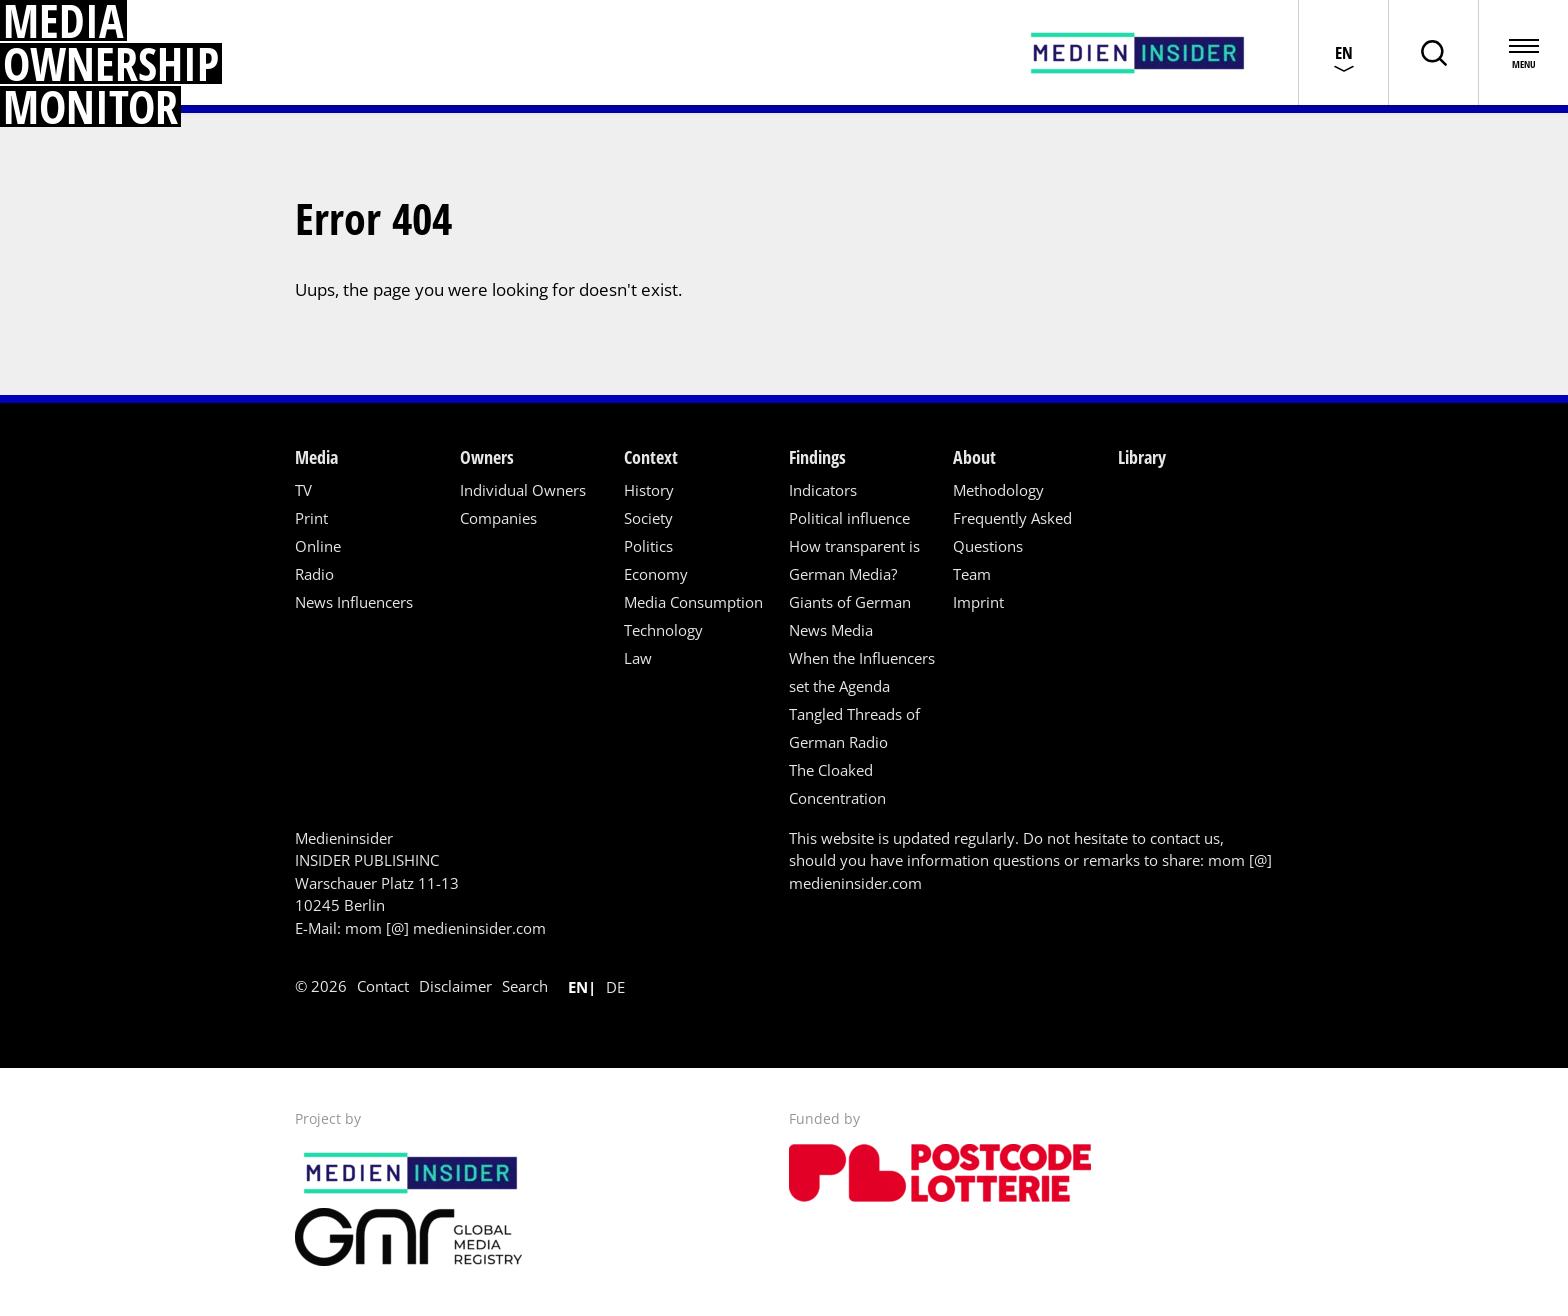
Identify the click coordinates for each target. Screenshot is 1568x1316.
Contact (383, 986)
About (974, 457)
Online (318, 546)
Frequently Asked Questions (1012, 532)
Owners (487, 457)
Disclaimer (455, 986)
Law (638, 658)
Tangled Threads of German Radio (854, 728)
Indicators (823, 490)
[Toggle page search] (1433, 52)
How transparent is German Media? (854, 560)
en (578, 987)
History (649, 490)
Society (648, 518)
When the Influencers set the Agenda (862, 672)
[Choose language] (1343, 52)
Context (651, 457)
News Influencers (354, 602)
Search (525, 986)
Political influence (849, 518)
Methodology (998, 490)
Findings (817, 457)
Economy (656, 574)
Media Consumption (693, 602)
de (615, 987)
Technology (663, 630)
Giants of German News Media (850, 616)
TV (303, 490)
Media (316, 457)
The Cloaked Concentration (837, 784)
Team (972, 574)
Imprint (978, 602)
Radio (314, 574)
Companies (498, 518)
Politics (648, 546)
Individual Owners (523, 490)
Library (1142, 457)
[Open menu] (1523, 52)
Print (311, 518)
